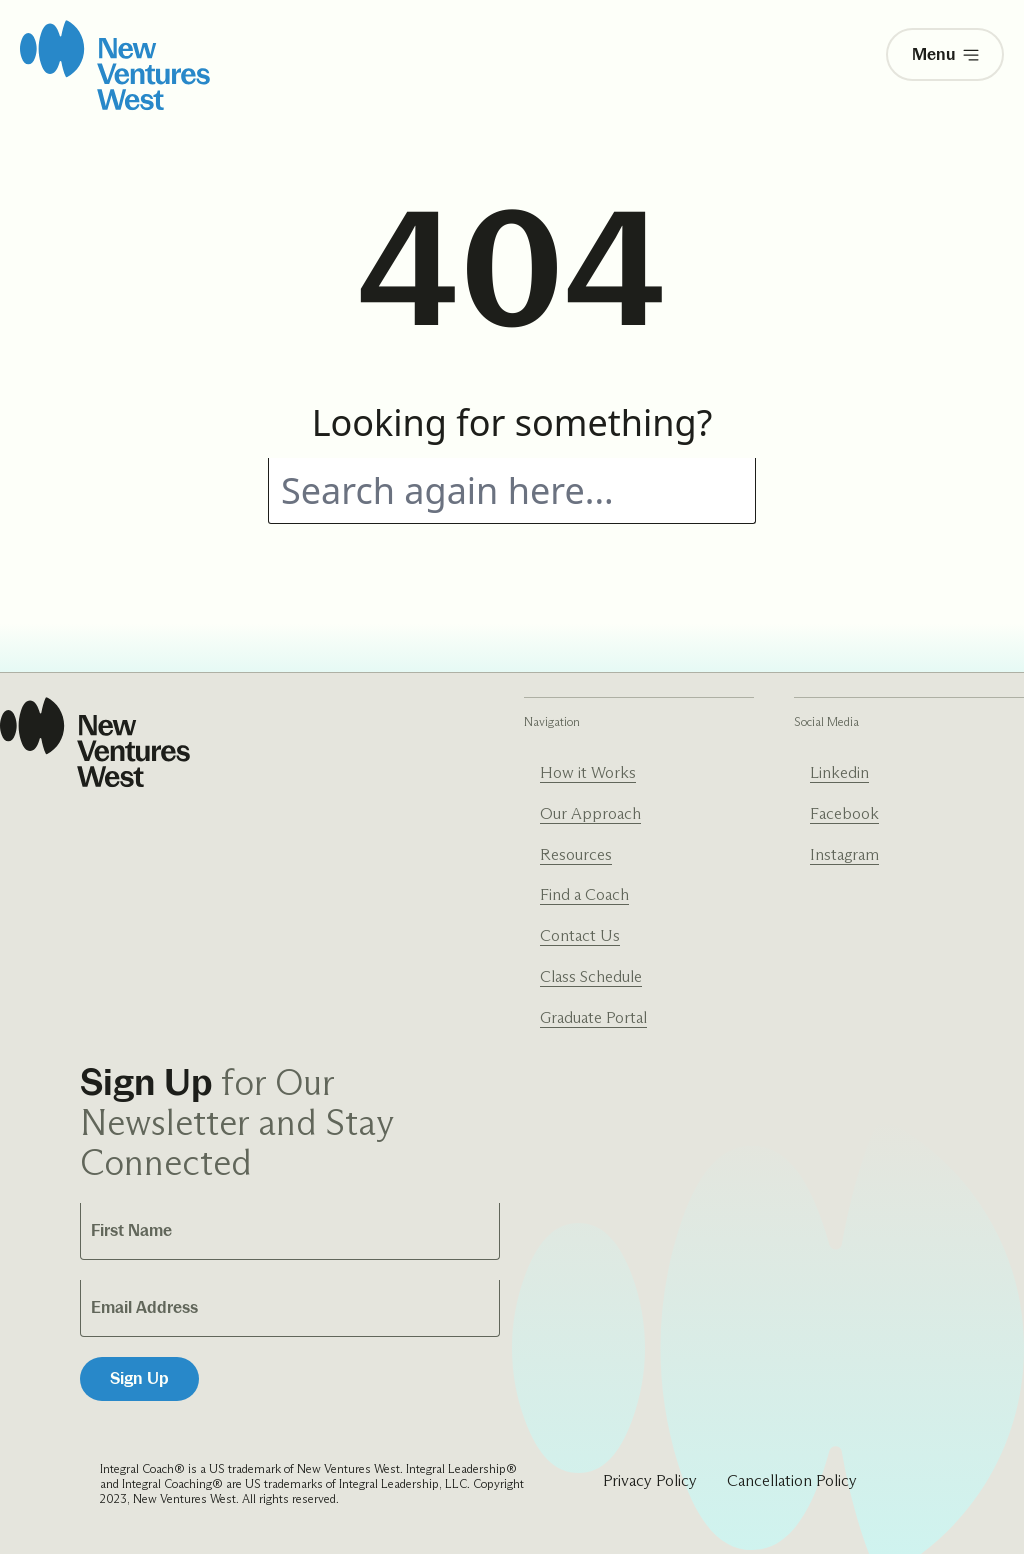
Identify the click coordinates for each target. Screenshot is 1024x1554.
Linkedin (839, 772)
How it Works (588, 772)
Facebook (844, 813)
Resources (576, 854)
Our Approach (590, 813)
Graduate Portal (593, 1017)
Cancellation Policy (792, 1480)
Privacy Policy (650, 1480)
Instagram (844, 854)
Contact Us (580, 935)
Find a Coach (584, 894)
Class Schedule (591, 976)
